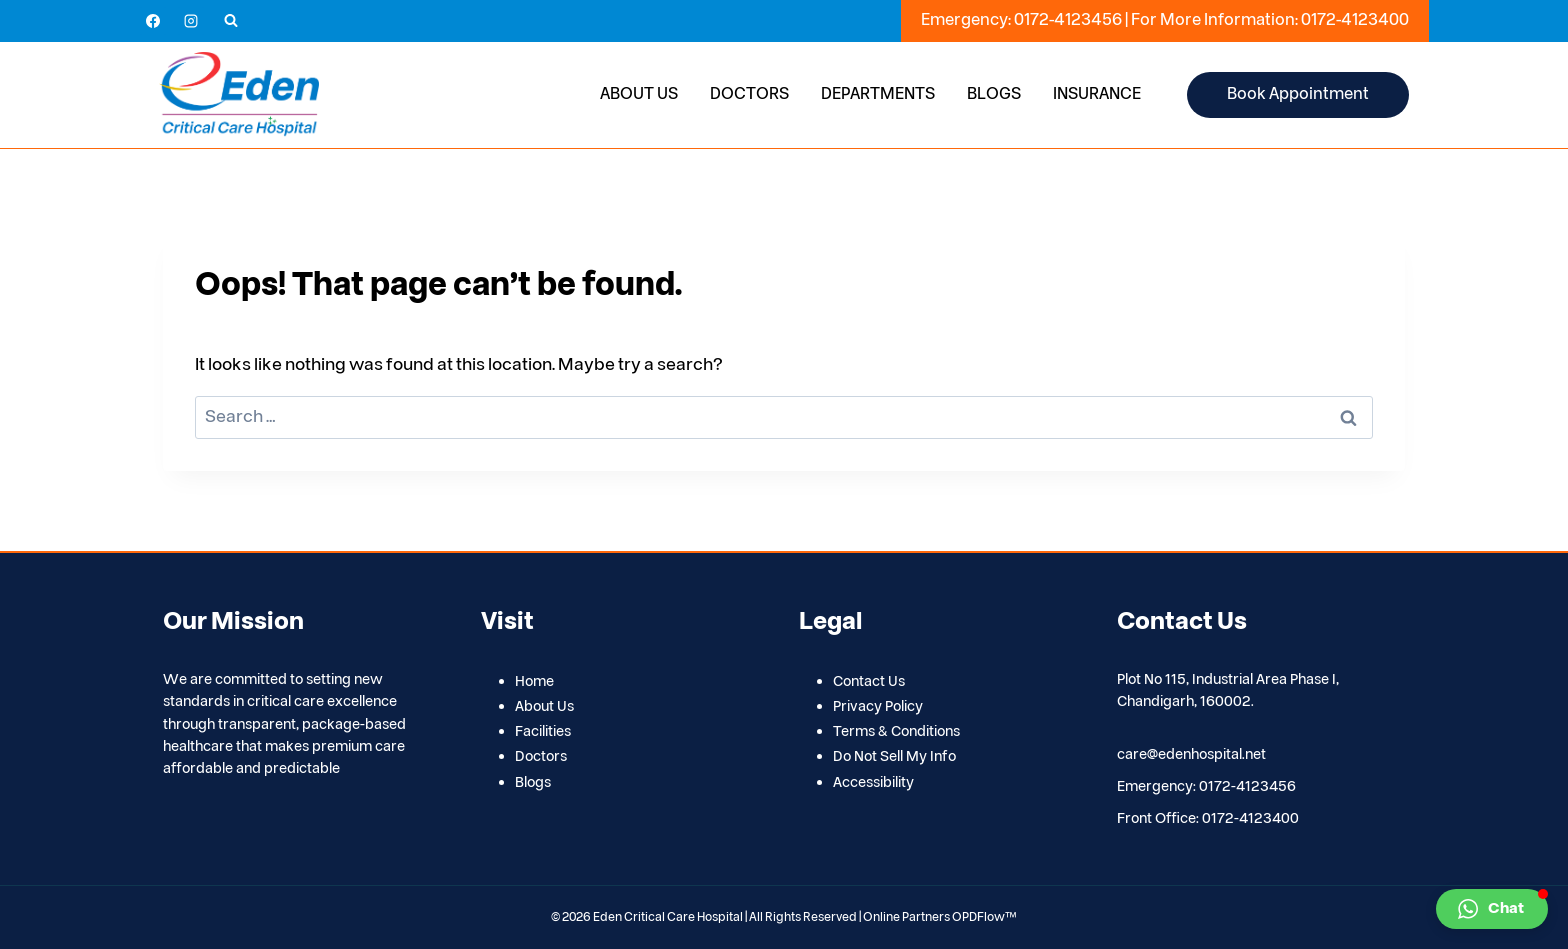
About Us (639, 94)
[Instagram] (191, 21)
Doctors (749, 94)
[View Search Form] (231, 21)
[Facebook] (153, 21)
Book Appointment (1298, 94)
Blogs (994, 94)
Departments (878, 94)
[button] (1492, 909)
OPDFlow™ (984, 917)
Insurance (1097, 94)
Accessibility (873, 782)
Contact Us (869, 681)
